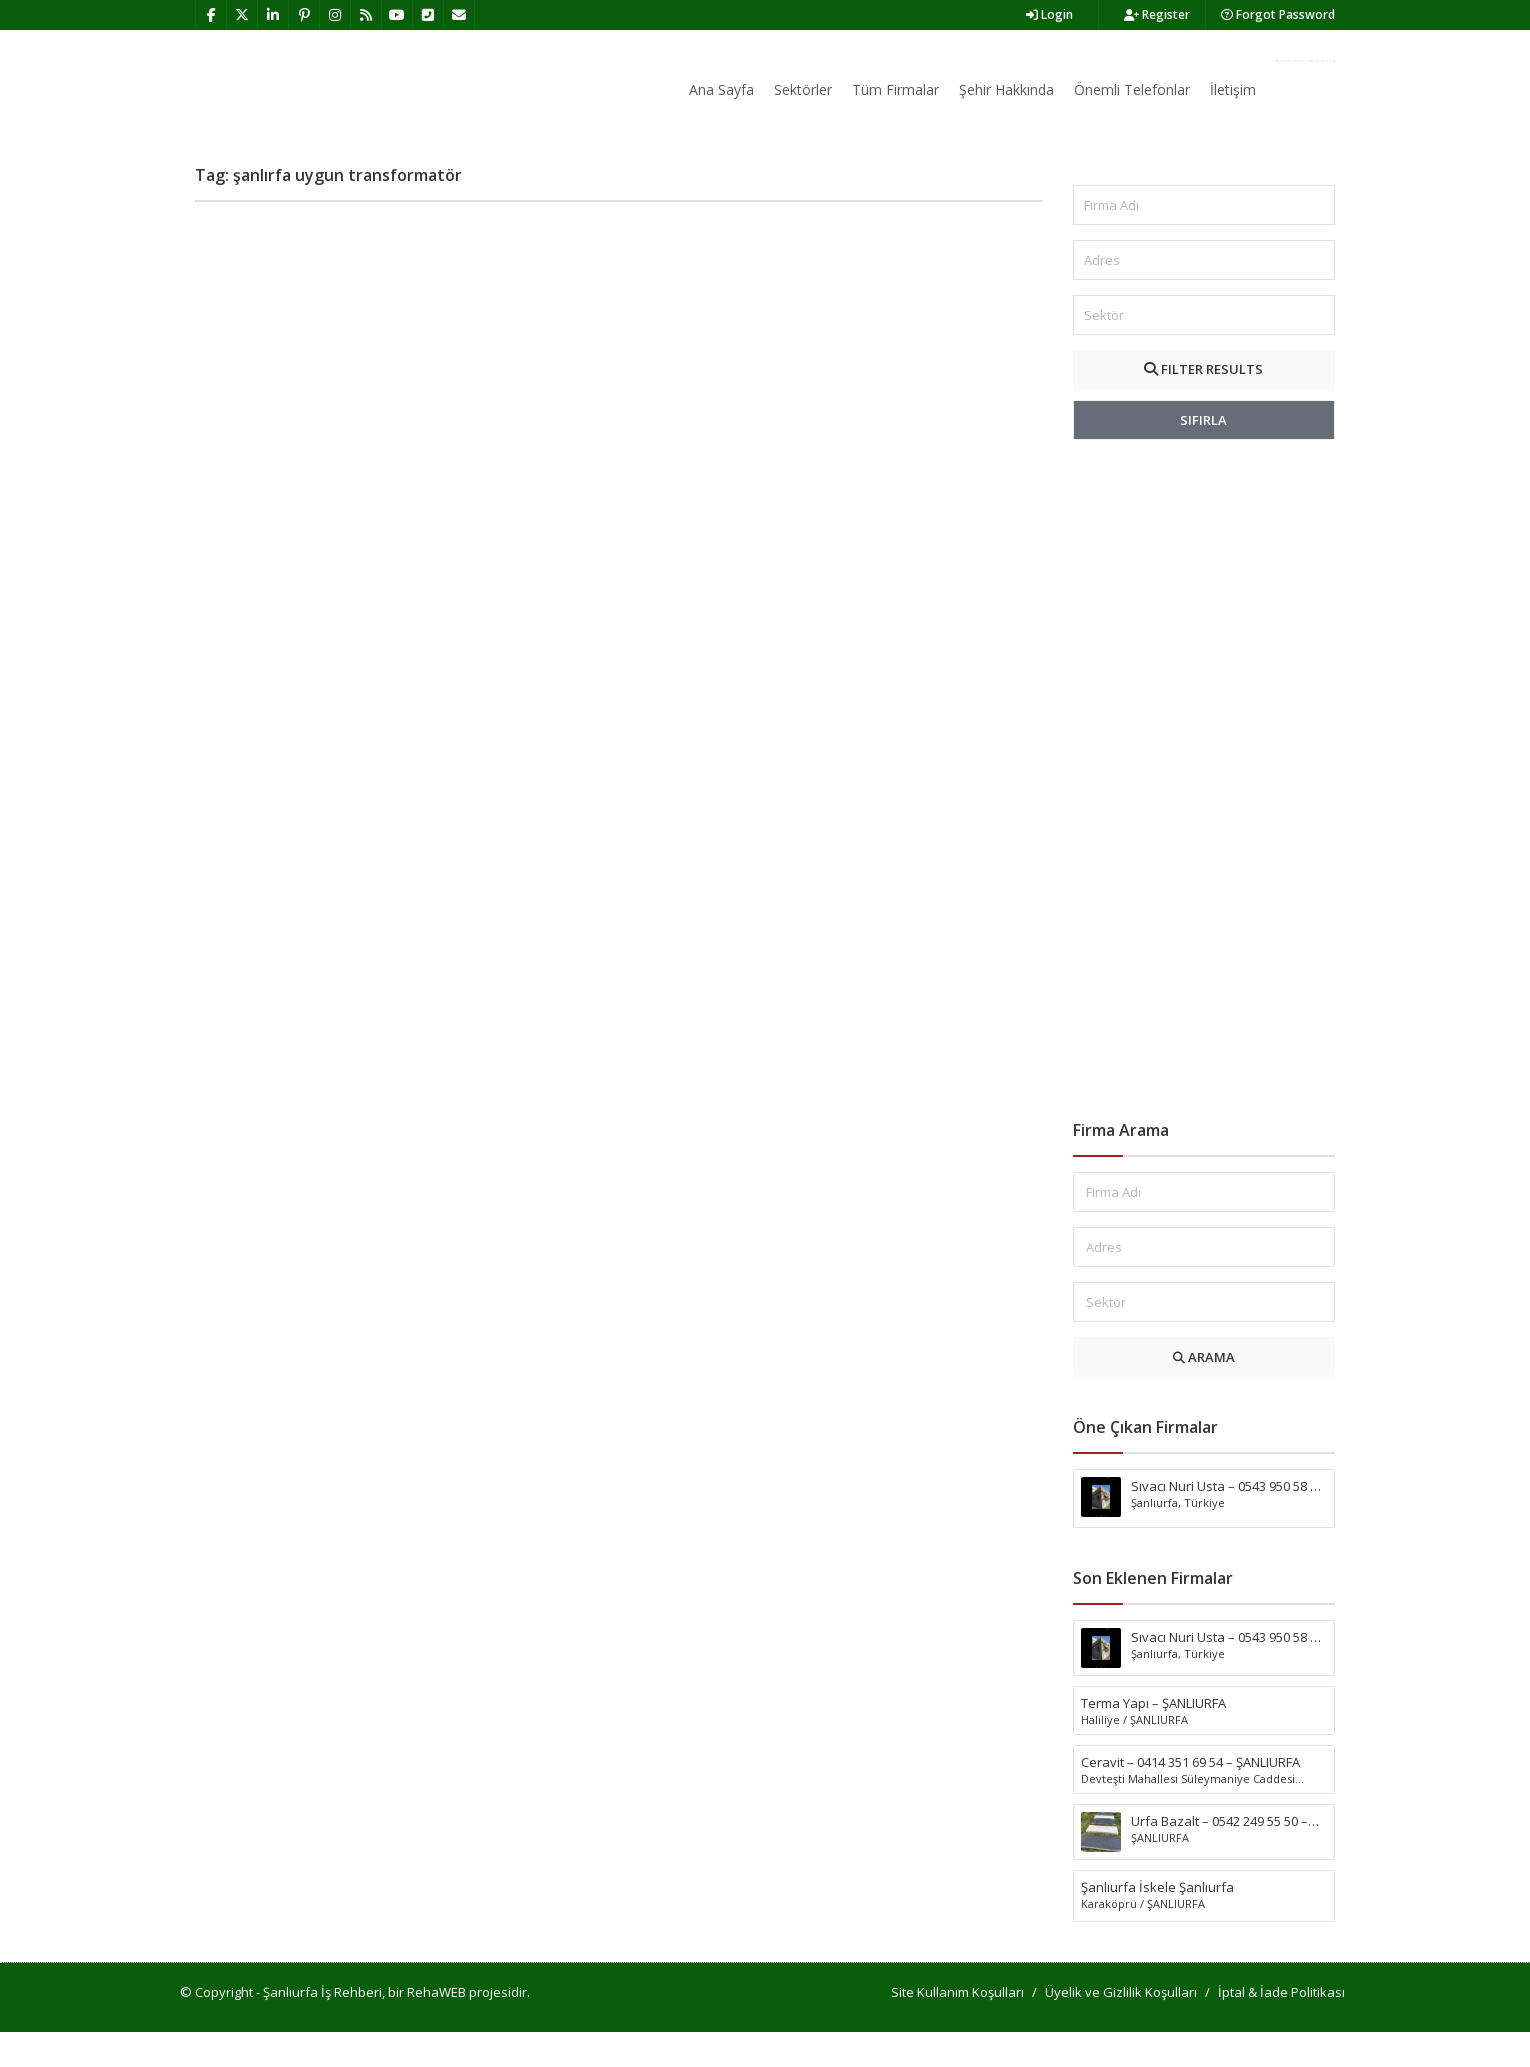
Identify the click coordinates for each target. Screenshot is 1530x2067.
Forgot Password (1278, 14)
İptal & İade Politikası (1281, 2027)
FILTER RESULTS (1203, 404)
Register (1157, 14)
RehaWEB (436, 2027)
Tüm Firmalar (895, 89)
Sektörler (803, 89)
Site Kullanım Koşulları (957, 2027)
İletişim (1233, 89)
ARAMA (1204, 1392)
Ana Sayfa (721, 89)
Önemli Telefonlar (1132, 89)
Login (1049, 14)
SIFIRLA (1203, 455)
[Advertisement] (1204, 815)
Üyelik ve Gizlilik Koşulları (1121, 2027)
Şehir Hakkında (1006, 89)
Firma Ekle (1305, 61)
